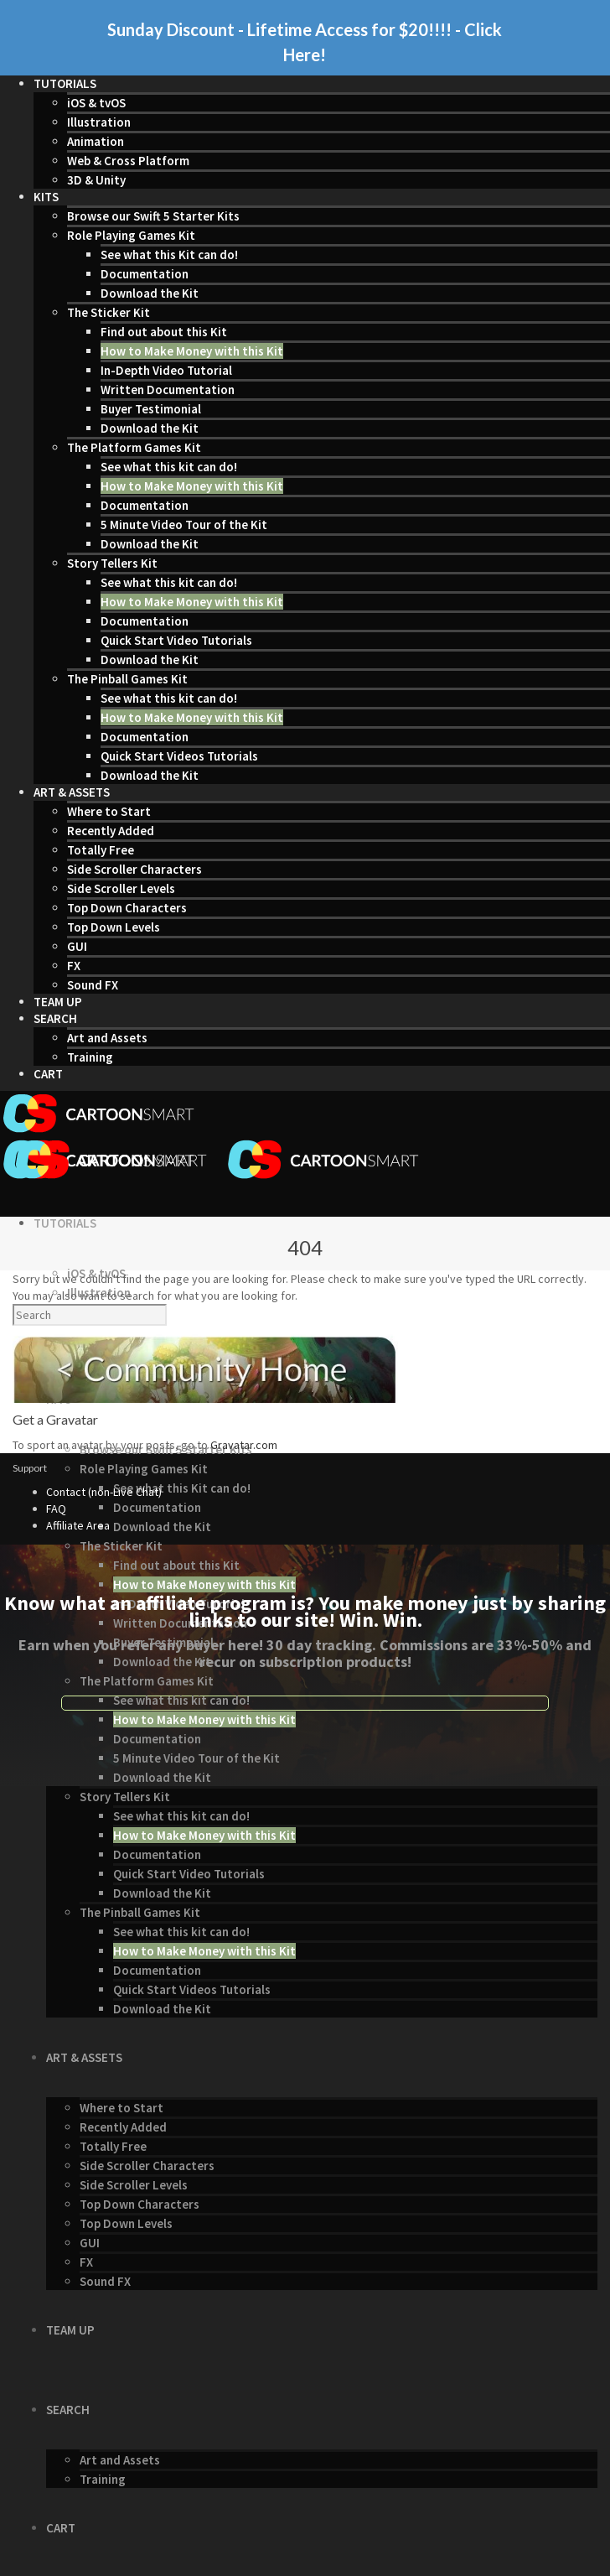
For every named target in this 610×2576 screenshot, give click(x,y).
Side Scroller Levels (121, 888)
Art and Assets (107, 1038)
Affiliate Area (78, 1525)
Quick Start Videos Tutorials (179, 756)
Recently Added (110, 831)
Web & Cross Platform (128, 161)
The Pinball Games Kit (127, 679)
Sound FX (92, 985)
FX (73, 966)
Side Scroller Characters (134, 869)
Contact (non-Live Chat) (104, 1491)
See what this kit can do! (169, 467)
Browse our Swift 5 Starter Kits (153, 216)
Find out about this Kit (164, 332)
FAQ (56, 1508)
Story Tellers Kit (112, 563)
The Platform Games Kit (134, 447)
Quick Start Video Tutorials (176, 640)
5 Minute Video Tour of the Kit (184, 524)
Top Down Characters (127, 908)
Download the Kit (150, 293)
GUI (77, 946)
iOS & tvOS (96, 103)
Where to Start (109, 811)
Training (90, 1057)
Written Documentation (168, 389)
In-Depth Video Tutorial (166, 370)
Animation (95, 141)
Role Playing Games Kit (131, 235)
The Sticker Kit (108, 312)
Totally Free (100, 850)
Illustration (99, 122)
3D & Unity (96, 180)
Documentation (145, 274)
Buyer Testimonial (151, 409)
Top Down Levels (113, 927)
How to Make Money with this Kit (192, 351)
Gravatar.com (243, 1444)
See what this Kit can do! (169, 254)
